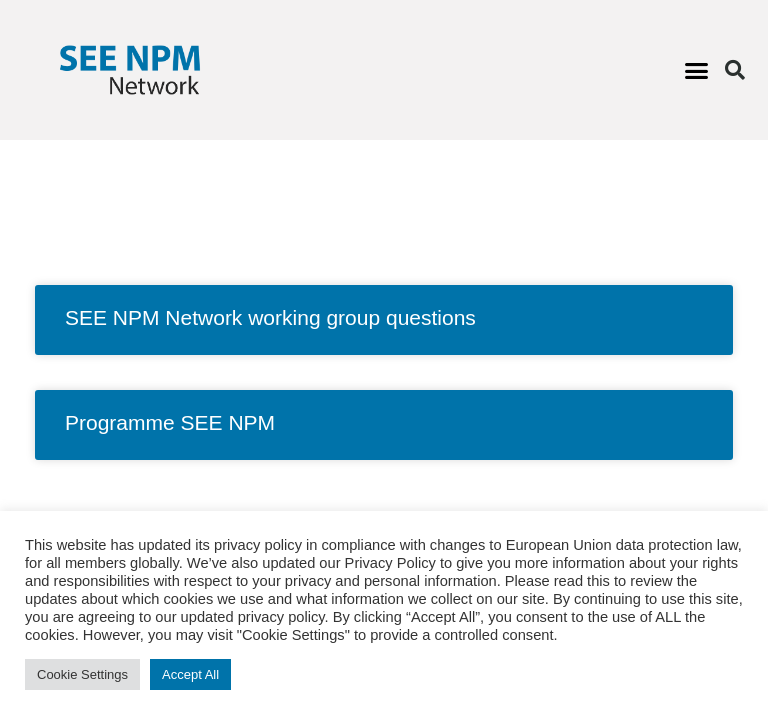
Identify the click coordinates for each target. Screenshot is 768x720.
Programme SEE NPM (170, 422)
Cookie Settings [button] (82, 674)
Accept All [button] (190, 674)
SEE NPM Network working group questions (270, 317)
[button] (696, 70)
